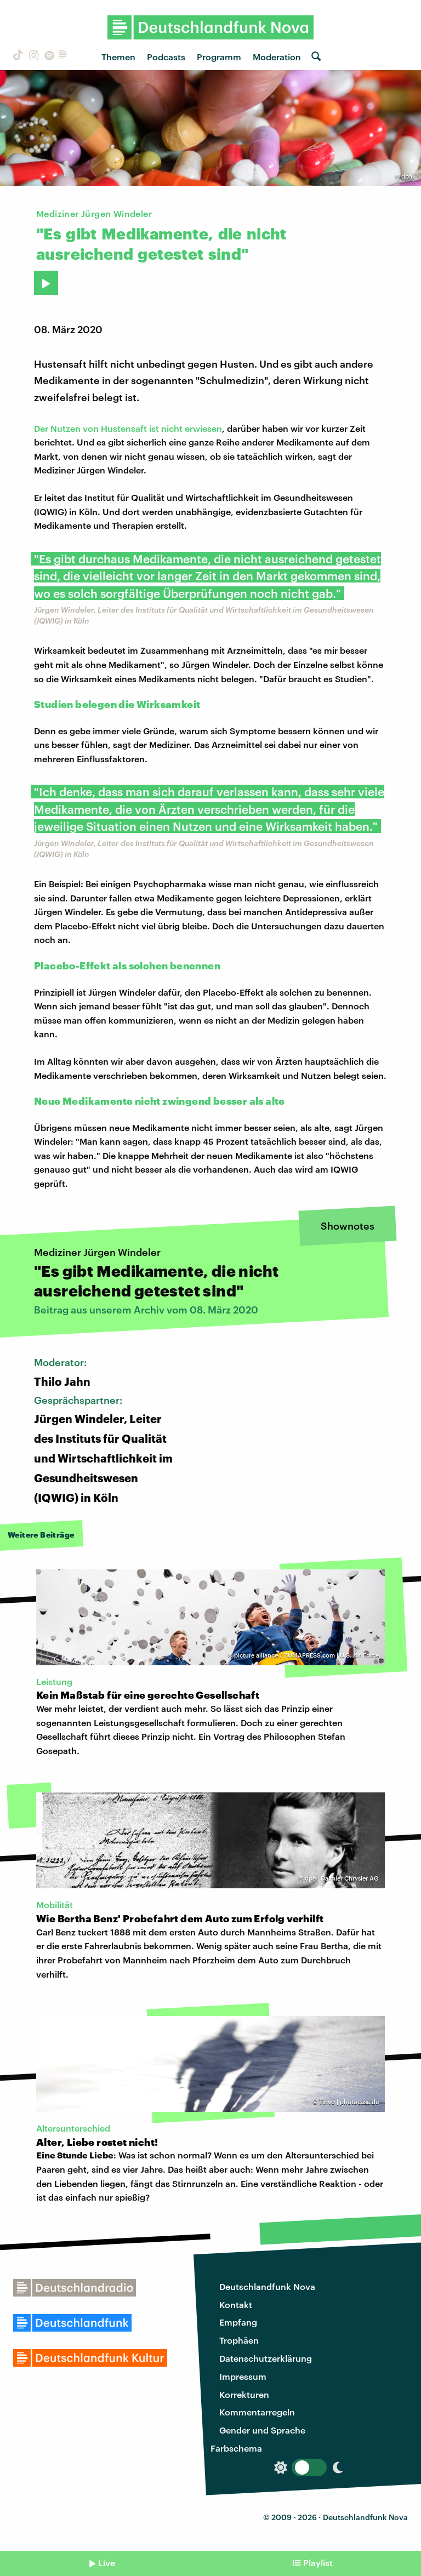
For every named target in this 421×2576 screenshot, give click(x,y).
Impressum (242, 2376)
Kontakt (235, 2304)
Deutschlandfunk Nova (267, 2286)
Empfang (238, 2322)
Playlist (318, 2562)
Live (106, 2562)
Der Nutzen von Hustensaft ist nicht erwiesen (128, 428)
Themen (118, 57)
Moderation (277, 57)
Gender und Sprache (262, 2430)
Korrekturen (244, 2394)
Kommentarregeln (257, 2412)
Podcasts (166, 57)
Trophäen (239, 2340)
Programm (219, 57)
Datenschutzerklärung (265, 2358)
